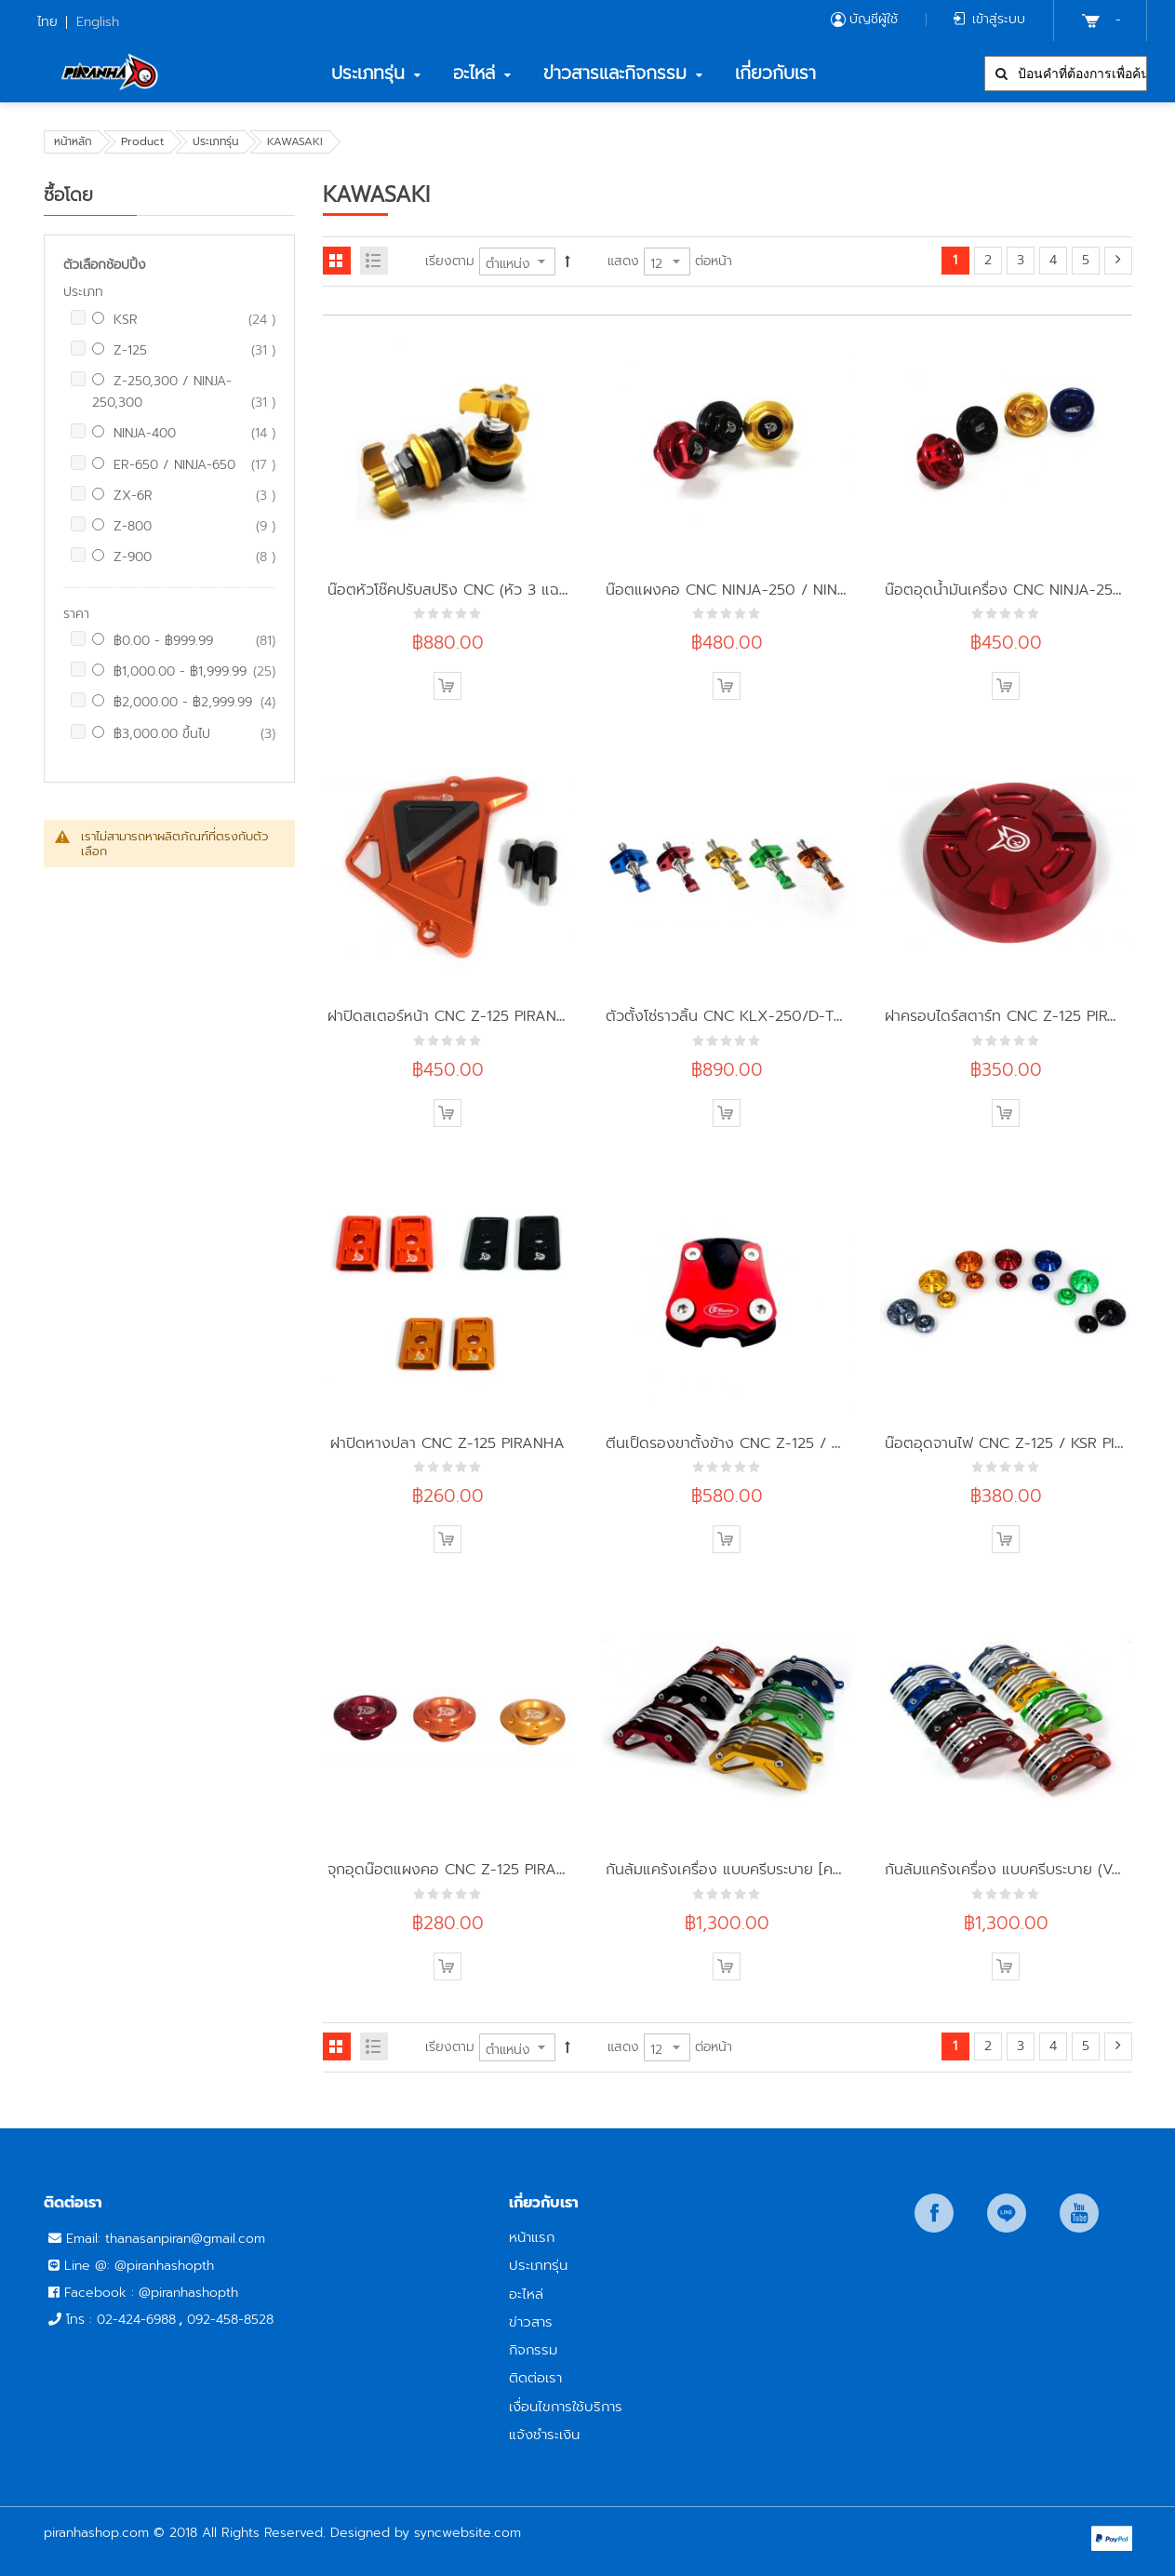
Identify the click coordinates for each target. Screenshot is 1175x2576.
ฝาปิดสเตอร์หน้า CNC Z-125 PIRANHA (452, 1015)
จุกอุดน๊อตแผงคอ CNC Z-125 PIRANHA (457, 1869)
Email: (85, 2238)
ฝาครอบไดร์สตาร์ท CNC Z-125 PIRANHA (1017, 1015)
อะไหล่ (526, 2293)
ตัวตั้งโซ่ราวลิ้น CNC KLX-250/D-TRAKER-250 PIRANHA (794, 1015)
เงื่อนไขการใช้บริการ (565, 2406)
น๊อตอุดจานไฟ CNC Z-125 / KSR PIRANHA (1025, 1443)
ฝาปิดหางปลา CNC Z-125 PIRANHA (447, 1443)
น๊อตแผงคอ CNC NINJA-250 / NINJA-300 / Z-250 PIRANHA (812, 589)
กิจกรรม (533, 2349)
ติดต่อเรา (535, 2377)
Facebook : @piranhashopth (151, 2292)
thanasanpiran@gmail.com (185, 2238)
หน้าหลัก (73, 141)
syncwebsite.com (467, 2532)
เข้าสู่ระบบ (998, 19)
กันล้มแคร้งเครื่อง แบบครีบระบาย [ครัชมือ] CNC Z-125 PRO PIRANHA (831, 1869)
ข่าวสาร (531, 2321)
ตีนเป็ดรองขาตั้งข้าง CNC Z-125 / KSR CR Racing (771, 1443)
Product (142, 141)
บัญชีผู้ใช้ (873, 19)
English (97, 22)
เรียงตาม (449, 261)
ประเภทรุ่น (215, 141)
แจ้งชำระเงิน (544, 2434)
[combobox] (1066, 73)
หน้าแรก (531, 2236)
